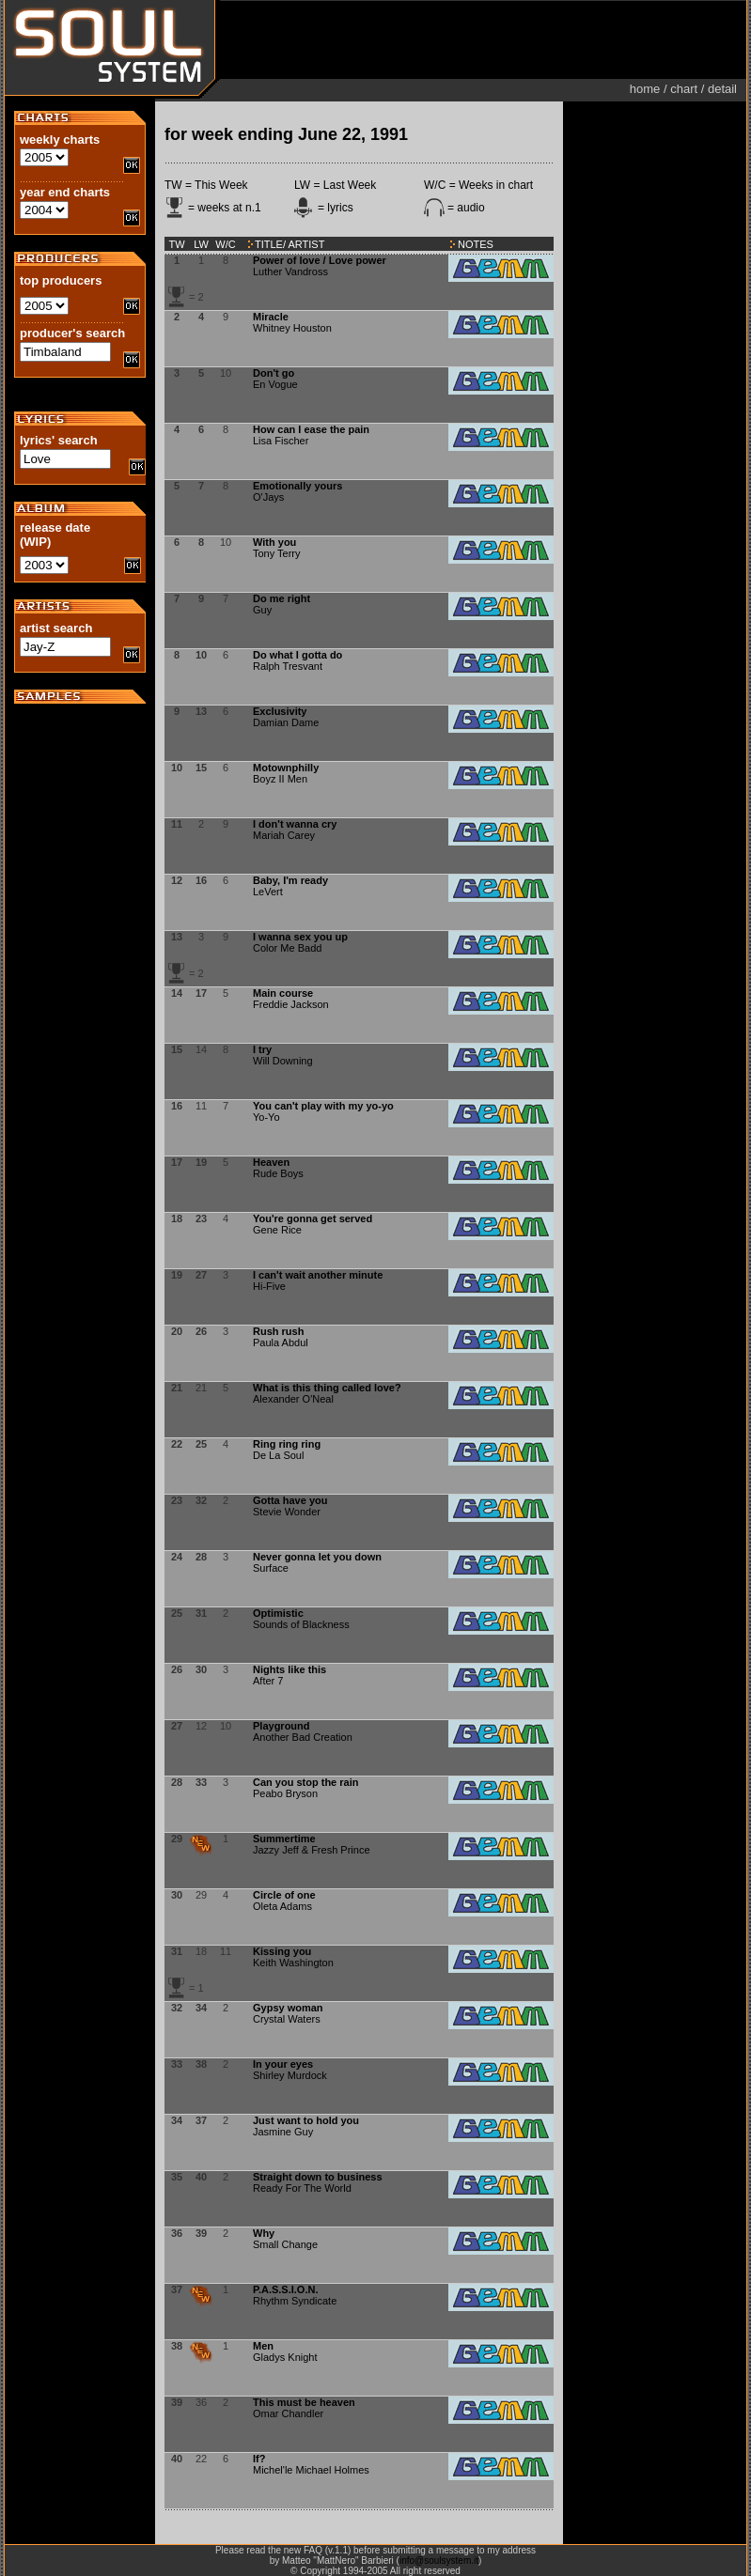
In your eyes (283, 2064)
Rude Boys (278, 1173)
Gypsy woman (288, 2007)
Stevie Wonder (287, 1511)
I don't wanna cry (294, 824)
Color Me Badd (287, 948)
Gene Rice (277, 1229)
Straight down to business (318, 2176)
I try (262, 1049)
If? (259, 2458)
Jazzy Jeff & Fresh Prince (311, 1849)
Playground (281, 1725)
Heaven (271, 1162)
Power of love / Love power (319, 260)
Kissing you (282, 1951)
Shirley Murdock (290, 2075)
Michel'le (272, 2469)
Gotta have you (290, 1500)
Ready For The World (302, 2188)
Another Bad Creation (302, 1737)
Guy (262, 609)
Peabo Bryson (285, 1793)
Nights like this (289, 1669)
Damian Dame (286, 722)
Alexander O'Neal (293, 1398)
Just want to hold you (306, 2120)
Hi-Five (269, 1286)
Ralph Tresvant (287, 666)
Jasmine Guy (283, 2131)
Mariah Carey (284, 835)
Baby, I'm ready (290, 880)
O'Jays (268, 497)
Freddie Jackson (291, 1004)
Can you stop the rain (305, 1782)
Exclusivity (279, 711)
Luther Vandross (290, 271)
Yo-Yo (266, 1117)
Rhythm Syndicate (294, 2300)
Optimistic (278, 1613)
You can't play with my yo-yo (323, 1105)
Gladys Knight (285, 2357)
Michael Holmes (332, 2469)
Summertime (284, 1838)
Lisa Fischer (280, 440)
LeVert (268, 891)
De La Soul (278, 1455)
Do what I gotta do (297, 654)
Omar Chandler (288, 2413)
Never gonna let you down (317, 1556)
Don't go (273, 373)
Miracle (271, 316)
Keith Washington (293, 1962)
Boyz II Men (280, 778)
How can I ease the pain (311, 429)
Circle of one (284, 1895)
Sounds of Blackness (301, 1624)
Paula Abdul (280, 1342)
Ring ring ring (287, 1444)
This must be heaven (304, 2402)
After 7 (268, 1680)
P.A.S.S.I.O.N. (286, 2289)
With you (274, 542)
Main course (283, 993)
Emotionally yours (297, 485)
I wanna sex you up (300, 936)
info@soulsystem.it (438, 2560)
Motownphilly (286, 767)
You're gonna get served (312, 1218)
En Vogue (275, 384)
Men (263, 2345)
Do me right (281, 598)
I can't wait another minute (318, 1274)
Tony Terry (277, 553)
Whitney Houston (292, 328)
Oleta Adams (282, 1906)
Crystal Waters (287, 2019)
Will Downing (283, 1060)
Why (263, 2233)
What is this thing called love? (327, 1387)
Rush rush (278, 1331)
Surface (271, 1568)
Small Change (285, 2244)
